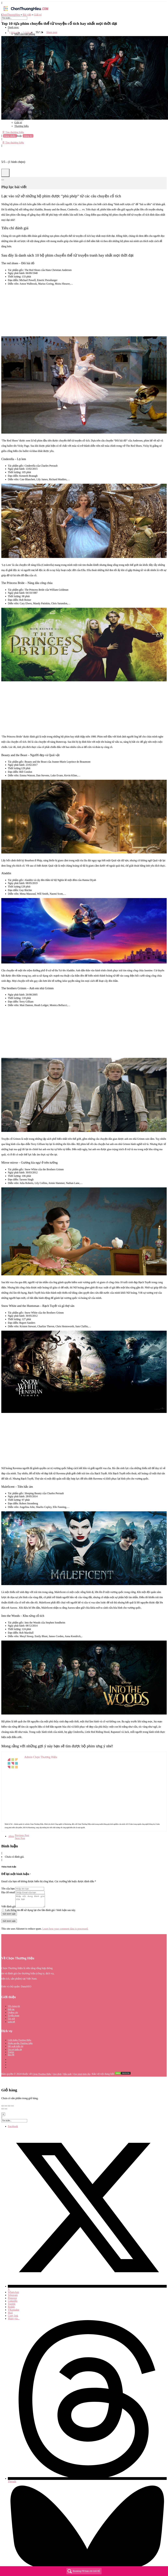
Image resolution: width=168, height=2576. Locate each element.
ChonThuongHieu (10, 14)
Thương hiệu (21, 126)
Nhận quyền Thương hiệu (20, 2045)
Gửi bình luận (9, 1916)
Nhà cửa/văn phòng (24, 34)
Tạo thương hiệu (13, 132)
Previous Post (22, 1835)
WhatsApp (13, 2294)
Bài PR (11, 2057)
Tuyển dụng (13, 2018)
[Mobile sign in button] (1, 139)
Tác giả (11, 2021)
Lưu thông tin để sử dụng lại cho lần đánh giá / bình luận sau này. (40, 1912)
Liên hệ (11, 2024)
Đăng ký (28, 135)
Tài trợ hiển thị (15, 2052)
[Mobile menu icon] (84, 3)
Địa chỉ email (8, 1892)
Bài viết (27, 14)
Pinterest (12, 2300)
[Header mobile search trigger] (1, 145)
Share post (51, 32)
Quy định (57, 2076)
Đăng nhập (10, 135)
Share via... (14, 2321)
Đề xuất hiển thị (15, 2049)
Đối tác (11, 2012)
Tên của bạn (8, 1888)
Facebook (13, 2128)
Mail (10, 2315)
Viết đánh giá (8, 1909)
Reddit (11, 2309)
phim (11, 1836)
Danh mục (13, 27)
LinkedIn (12, 2303)
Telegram (13, 2297)
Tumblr (11, 2306)
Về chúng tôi (14, 2008)
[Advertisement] (84, 311)
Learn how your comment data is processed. (65, 1931)
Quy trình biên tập (81, 2076)
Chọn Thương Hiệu (41, 2076)
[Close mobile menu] (1, 21)
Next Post (20, 1838)
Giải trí (18, 122)
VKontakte (13, 2312)
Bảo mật (67, 2076)
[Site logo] (25, 11)
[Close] (3, 2116)
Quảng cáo (13, 2015)
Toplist (11, 2054)
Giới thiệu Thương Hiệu (19, 2042)
